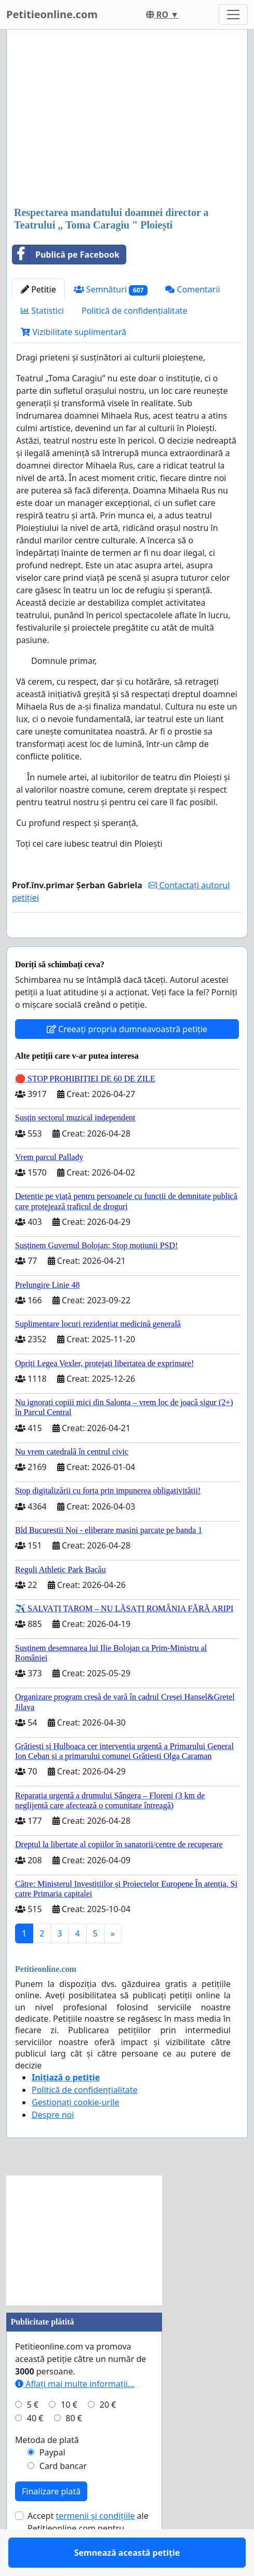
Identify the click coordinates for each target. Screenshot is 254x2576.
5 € (32, 2434)
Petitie (38, 289)
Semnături (111, 290)
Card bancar (63, 2496)
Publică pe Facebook (65, 254)
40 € (35, 2448)
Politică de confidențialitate (135, 310)
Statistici (42, 310)
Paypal (52, 2482)
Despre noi (53, 2145)
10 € (69, 2434)
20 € (108, 2434)
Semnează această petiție (127, 944)
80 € (73, 2448)
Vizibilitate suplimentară (73, 332)
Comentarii (192, 289)
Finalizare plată (51, 2521)
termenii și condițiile (95, 2546)
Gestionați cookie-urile (75, 2132)
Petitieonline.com (52, 14)
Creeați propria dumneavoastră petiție (127, 1059)
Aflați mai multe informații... (75, 2414)
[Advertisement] (127, 119)
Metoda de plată (47, 2470)
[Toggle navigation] (233, 14)
